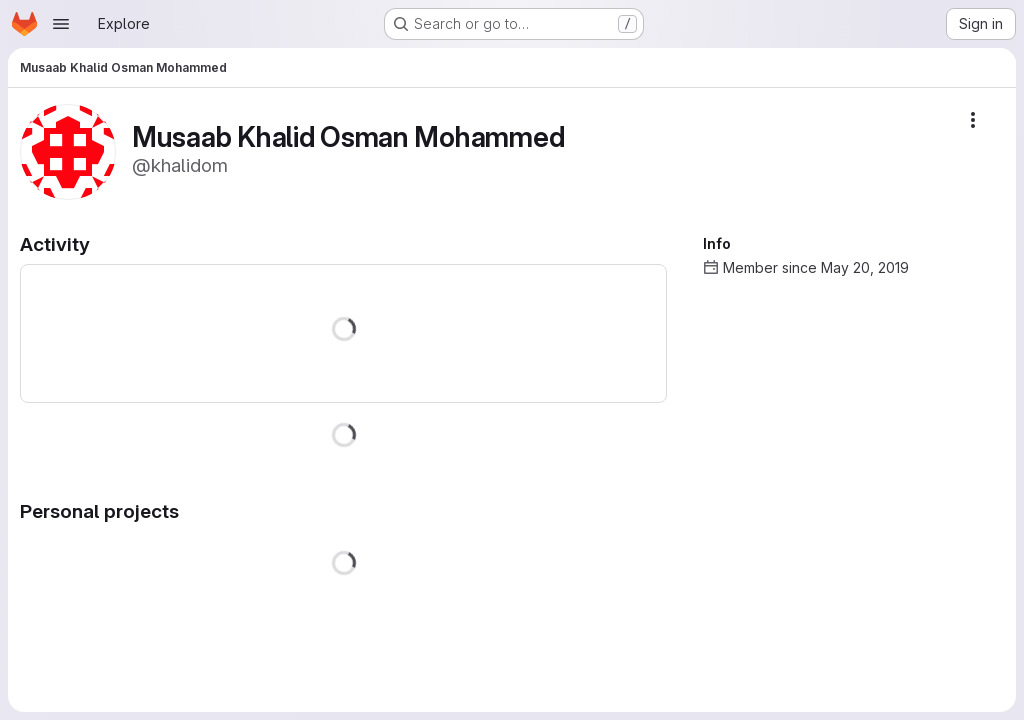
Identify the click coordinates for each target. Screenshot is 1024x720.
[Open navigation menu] (61, 24)
